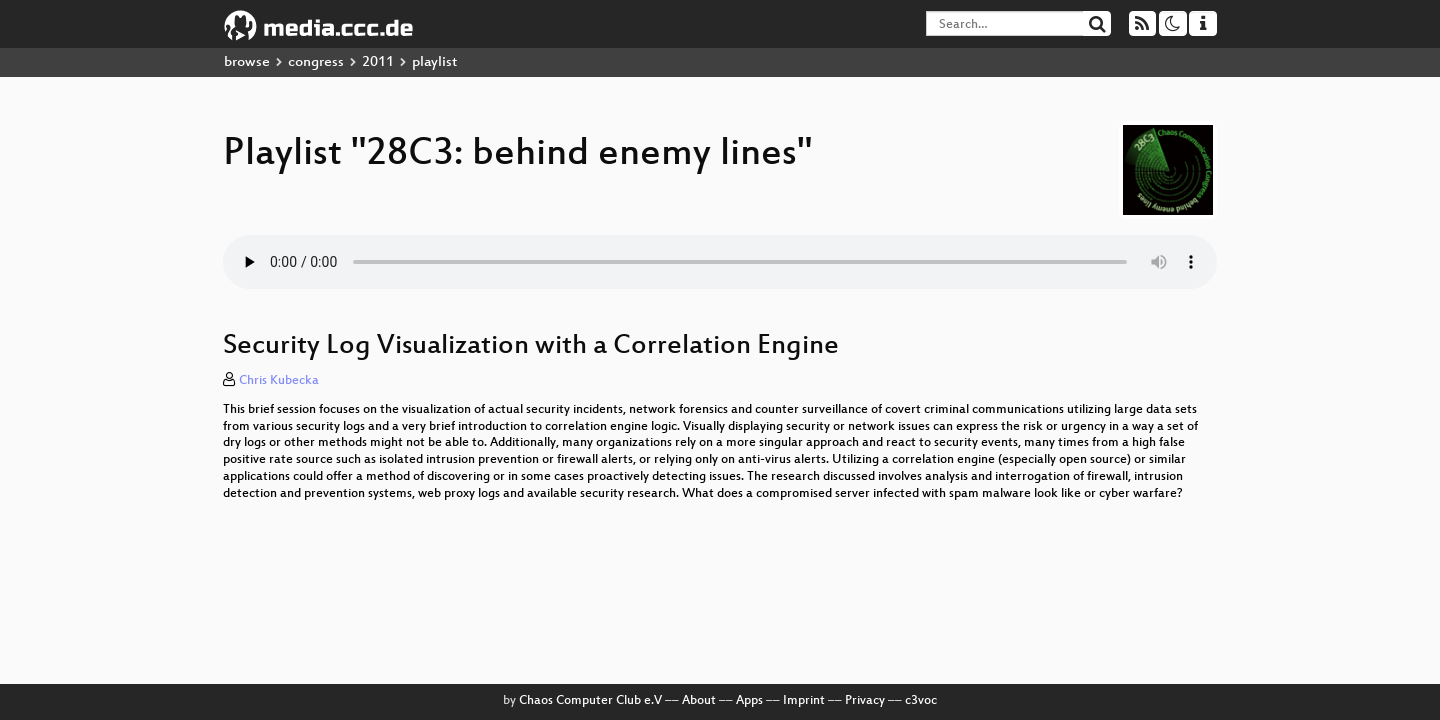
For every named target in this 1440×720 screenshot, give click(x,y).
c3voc (921, 701)
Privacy (865, 701)
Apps (749, 701)
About (699, 701)
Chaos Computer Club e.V (590, 701)
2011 (378, 62)
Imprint (804, 701)
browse (247, 62)
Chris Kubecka (279, 381)
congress (316, 62)
